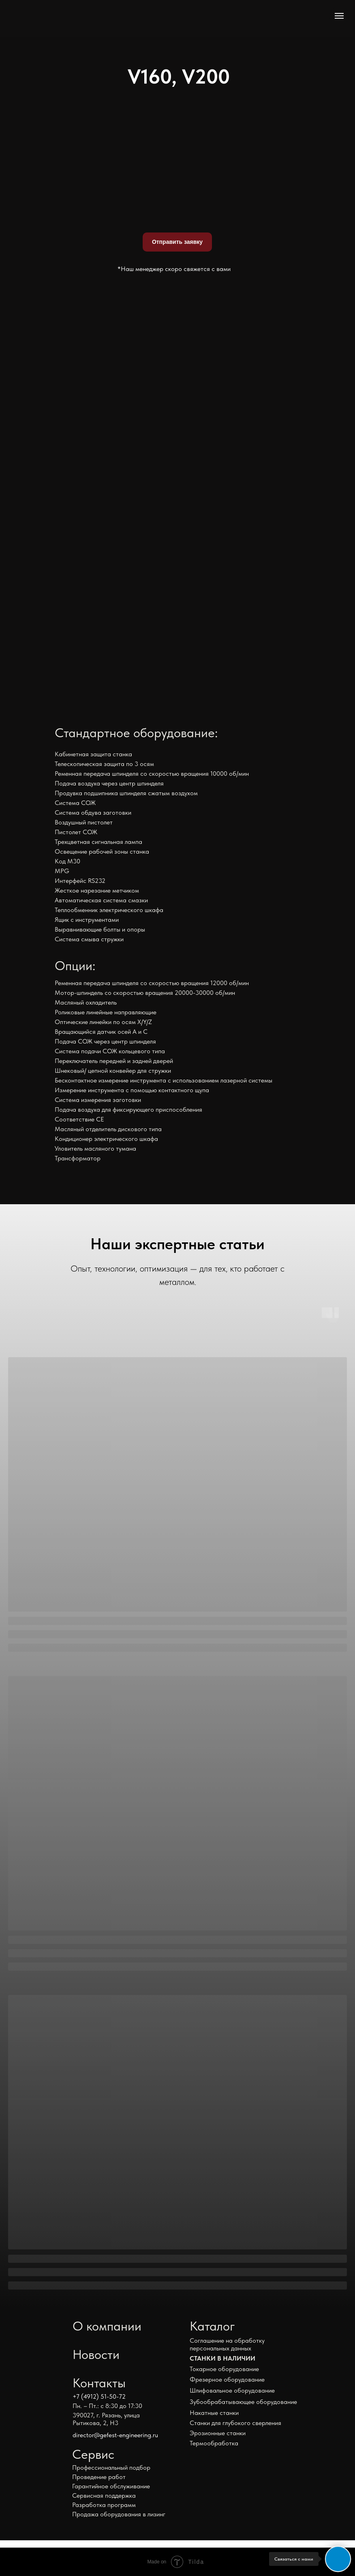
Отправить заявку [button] (177, 242)
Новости (96, 2354)
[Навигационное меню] (339, 16)
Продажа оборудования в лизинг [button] (118, 2514)
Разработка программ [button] (104, 2505)
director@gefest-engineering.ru (115, 2435)
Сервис (93, 2454)
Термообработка (214, 2443)
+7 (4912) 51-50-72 (99, 2396)
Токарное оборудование (224, 2369)
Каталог (212, 2326)
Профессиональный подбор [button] (111, 2467)
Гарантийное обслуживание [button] (111, 2486)
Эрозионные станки (218, 2433)
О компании (107, 2326)
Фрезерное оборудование (227, 2379)
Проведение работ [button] (99, 2477)
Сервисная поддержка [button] (104, 2495)
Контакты (99, 2383)
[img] (88, 18)
